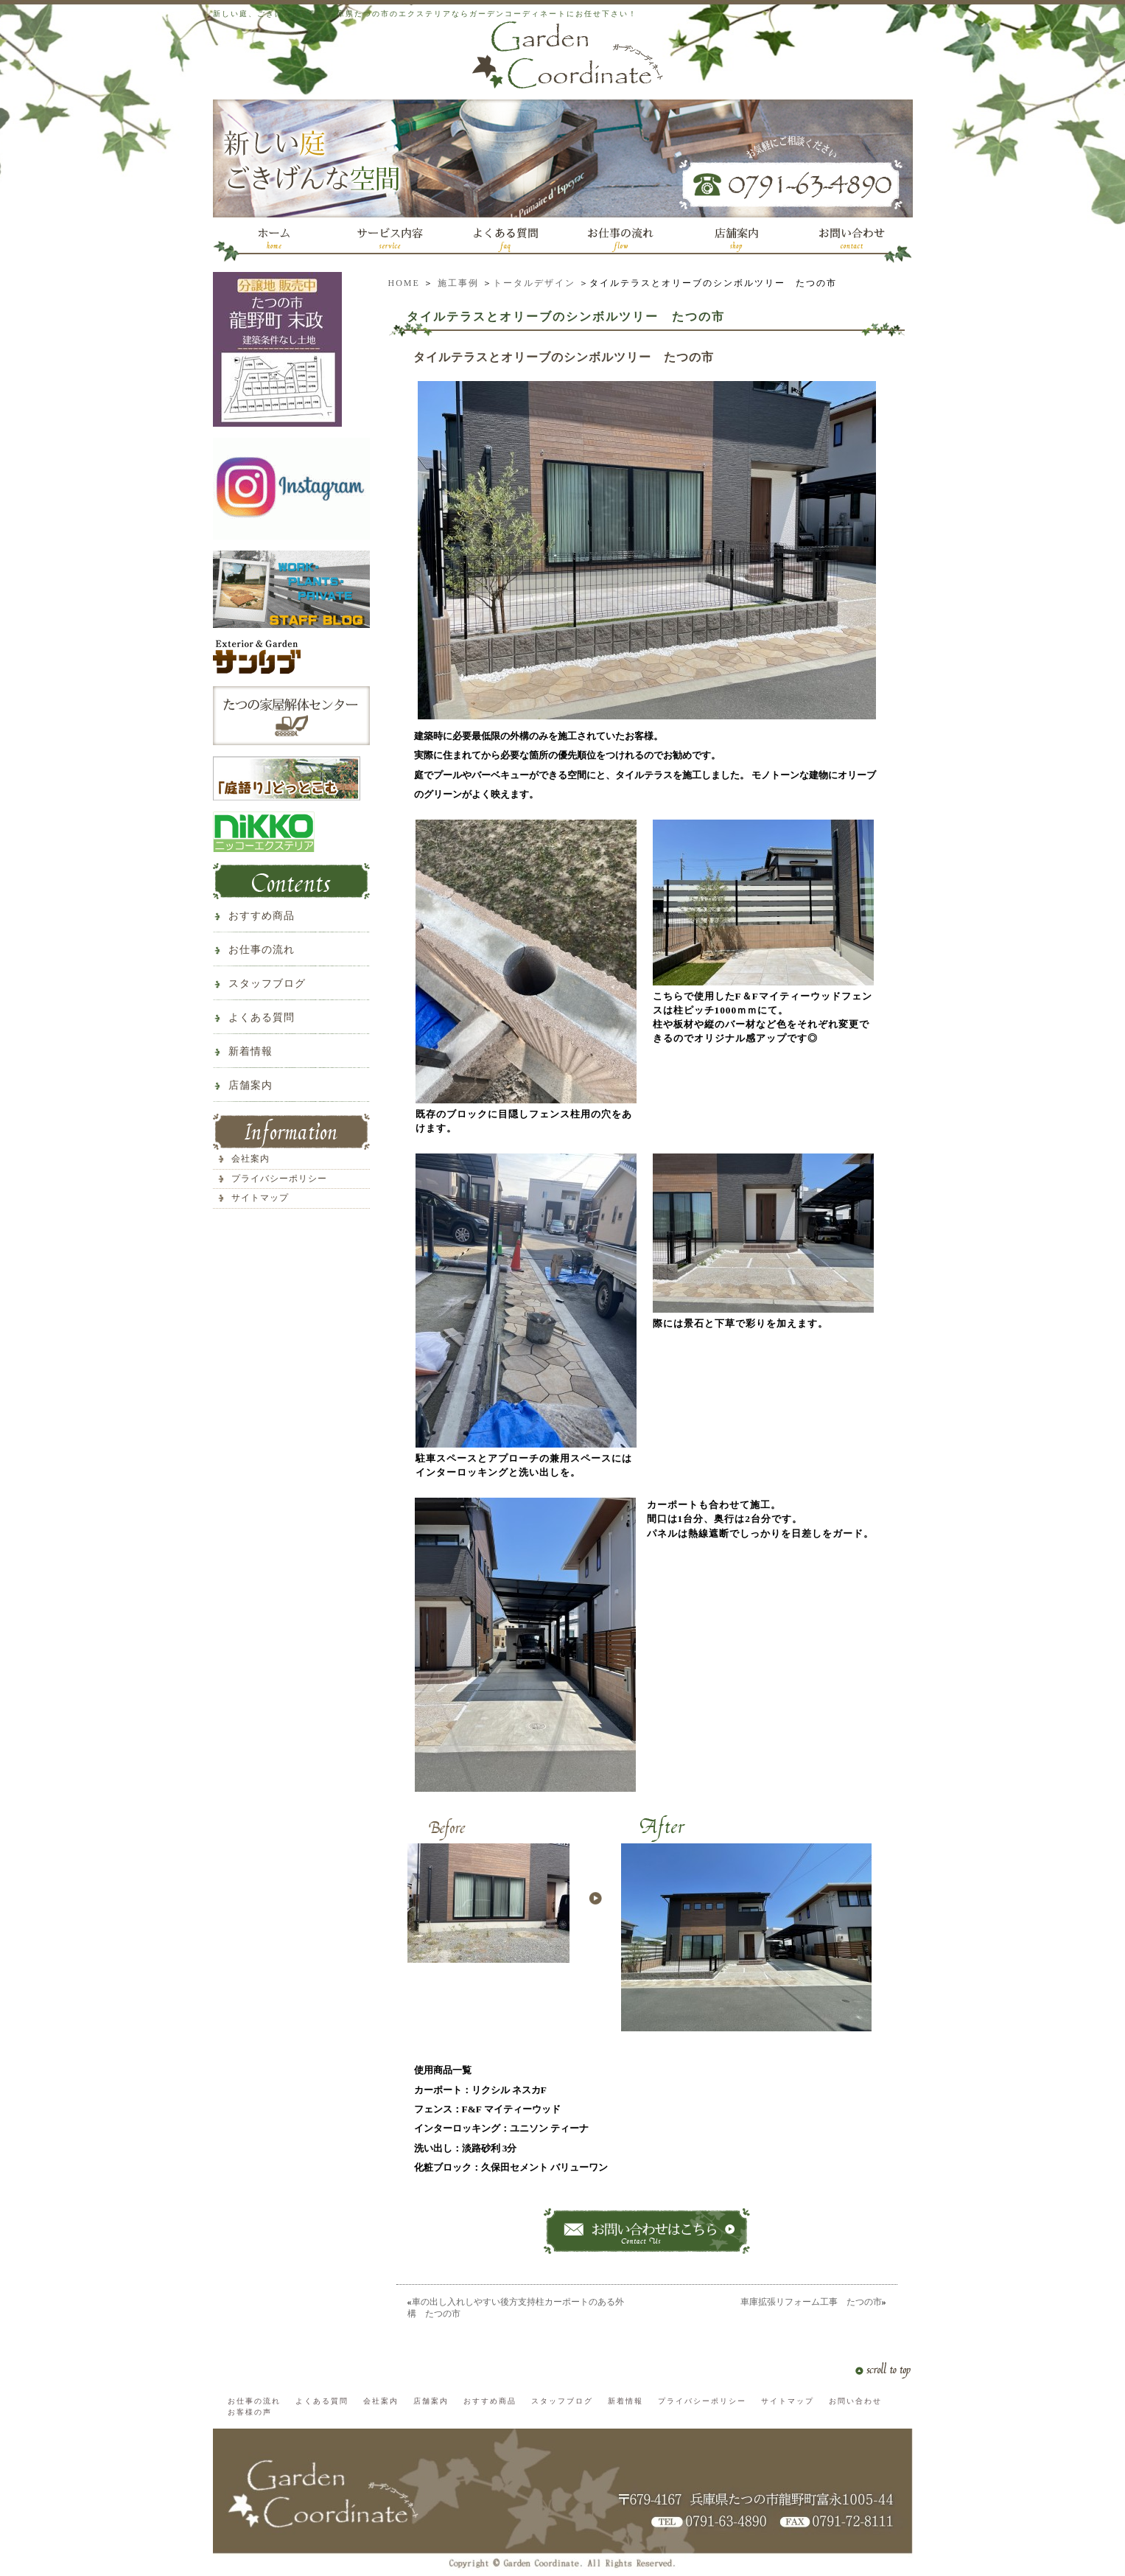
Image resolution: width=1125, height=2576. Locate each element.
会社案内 (250, 1158)
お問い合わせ (855, 2401)
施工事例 (458, 283)
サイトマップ (260, 1198)
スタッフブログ (267, 983)
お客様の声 (250, 2412)
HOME (404, 283)
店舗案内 (250, 1085)
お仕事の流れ (261, 949)
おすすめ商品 (261, 915)
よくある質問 (261, 1017)
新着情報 (250, 1051)
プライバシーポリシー (279, 1178)
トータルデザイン (534, 283)
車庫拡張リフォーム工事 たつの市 (811, 2302)
